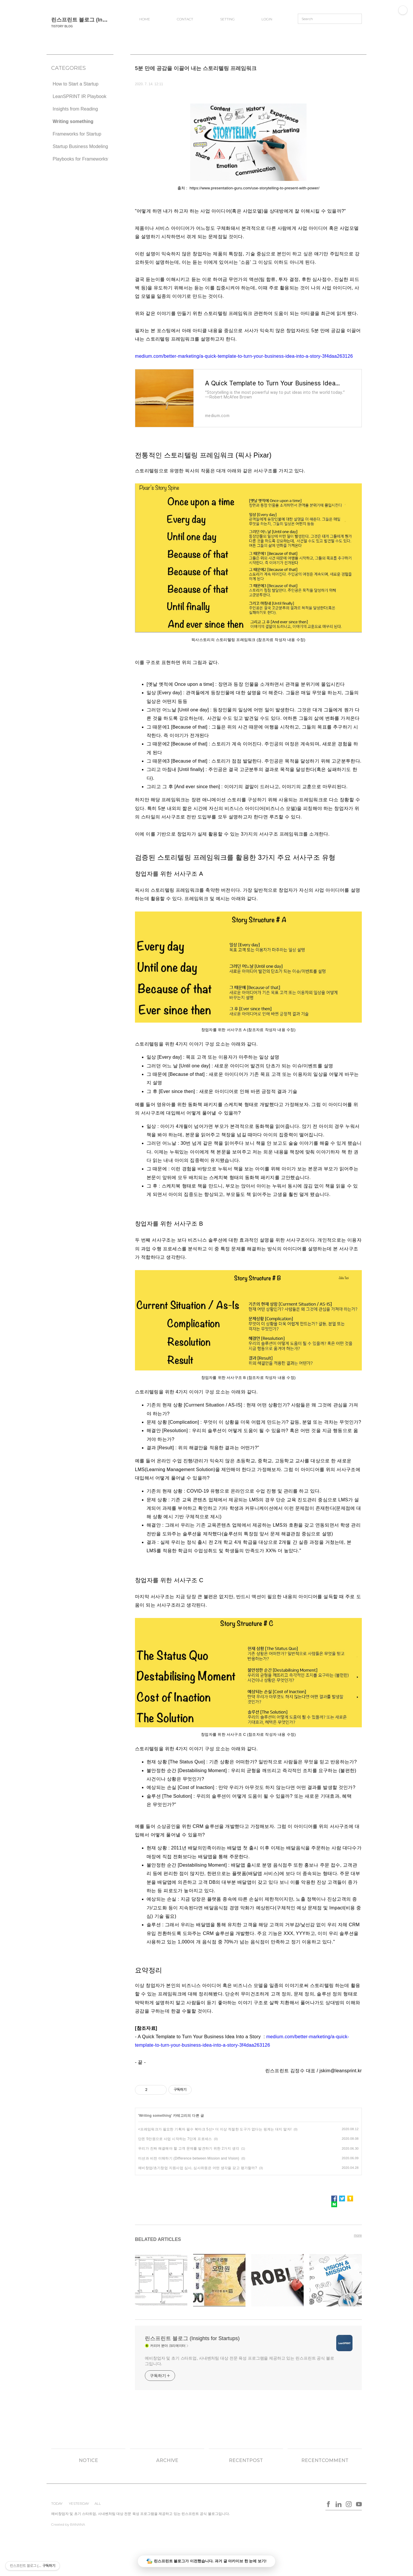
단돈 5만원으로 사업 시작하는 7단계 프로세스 (175, 2139)
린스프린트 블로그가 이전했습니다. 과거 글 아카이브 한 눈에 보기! (207, 2561)
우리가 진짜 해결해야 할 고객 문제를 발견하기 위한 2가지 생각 (188, 2148)
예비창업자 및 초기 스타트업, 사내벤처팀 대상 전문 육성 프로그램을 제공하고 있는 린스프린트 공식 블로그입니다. (239, 2361)
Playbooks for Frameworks (80, 158)
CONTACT (185, 19)
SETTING (227, 19)
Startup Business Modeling (80, 146)
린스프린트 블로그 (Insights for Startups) (101, 20)
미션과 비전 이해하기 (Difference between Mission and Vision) (188, 2158)
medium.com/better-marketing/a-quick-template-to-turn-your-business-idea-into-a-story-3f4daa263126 (244, 356)
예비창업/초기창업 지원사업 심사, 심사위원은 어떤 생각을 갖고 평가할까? (197, 2168)
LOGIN (266, 19)
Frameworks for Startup (77, 133)
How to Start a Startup (75, 83)
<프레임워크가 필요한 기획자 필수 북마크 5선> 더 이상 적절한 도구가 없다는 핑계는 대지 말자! (215, 2129)
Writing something (73, 121)
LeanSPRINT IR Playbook (79, 96)
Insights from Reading (75, 108)
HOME (144, 19)
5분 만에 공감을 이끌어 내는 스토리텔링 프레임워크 (196, 68)
